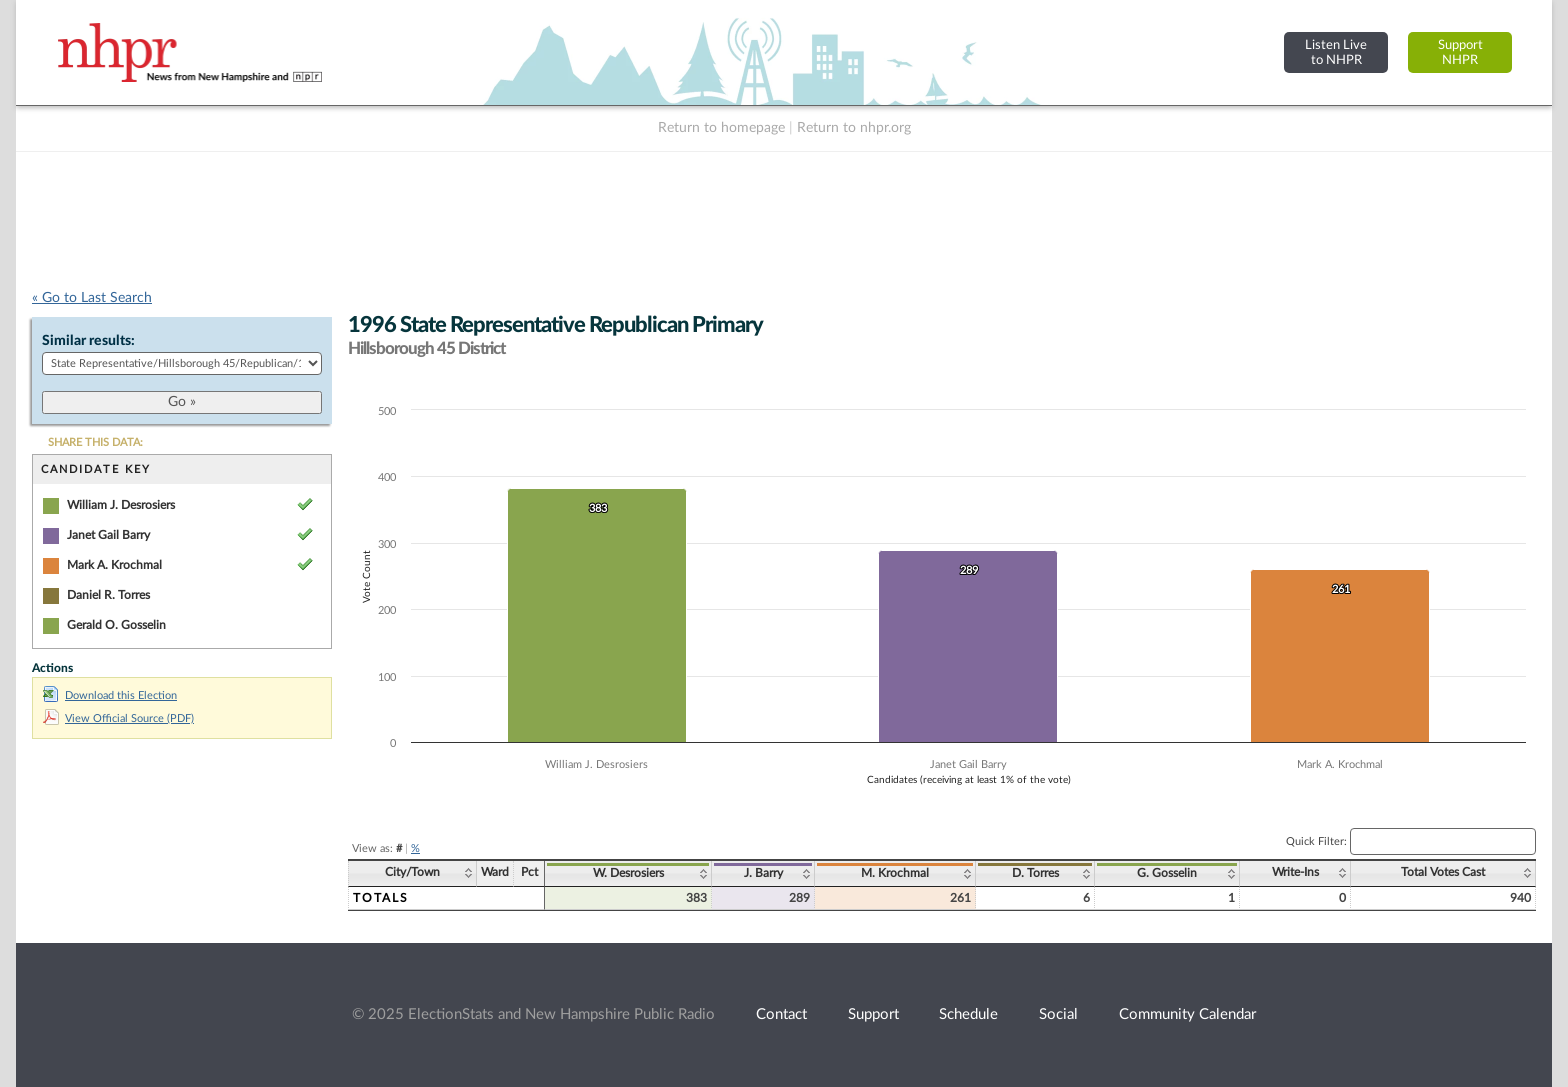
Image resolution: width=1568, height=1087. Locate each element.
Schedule (968, 1014)
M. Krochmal (895, 873)
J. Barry (763, 873)
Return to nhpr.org (854, 128)
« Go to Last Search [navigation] (92, 298)
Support (873, 1014)
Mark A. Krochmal (114, 565)
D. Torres (1035, 873)
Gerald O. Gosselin (116, 625)
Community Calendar (1187, 1014)
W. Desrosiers (628, 873)
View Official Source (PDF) (118, 718)
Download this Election (110, 695)
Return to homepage (721, 128)
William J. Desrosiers (121, 505)
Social (1058, 1014)
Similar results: (88, 341)
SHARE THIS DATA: (95, 442)
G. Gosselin (1167, 873)
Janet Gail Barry (108, 535)
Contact (781, 1014)
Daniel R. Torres (108, 595)
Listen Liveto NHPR (1336, 52)
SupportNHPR (1460, 52)
